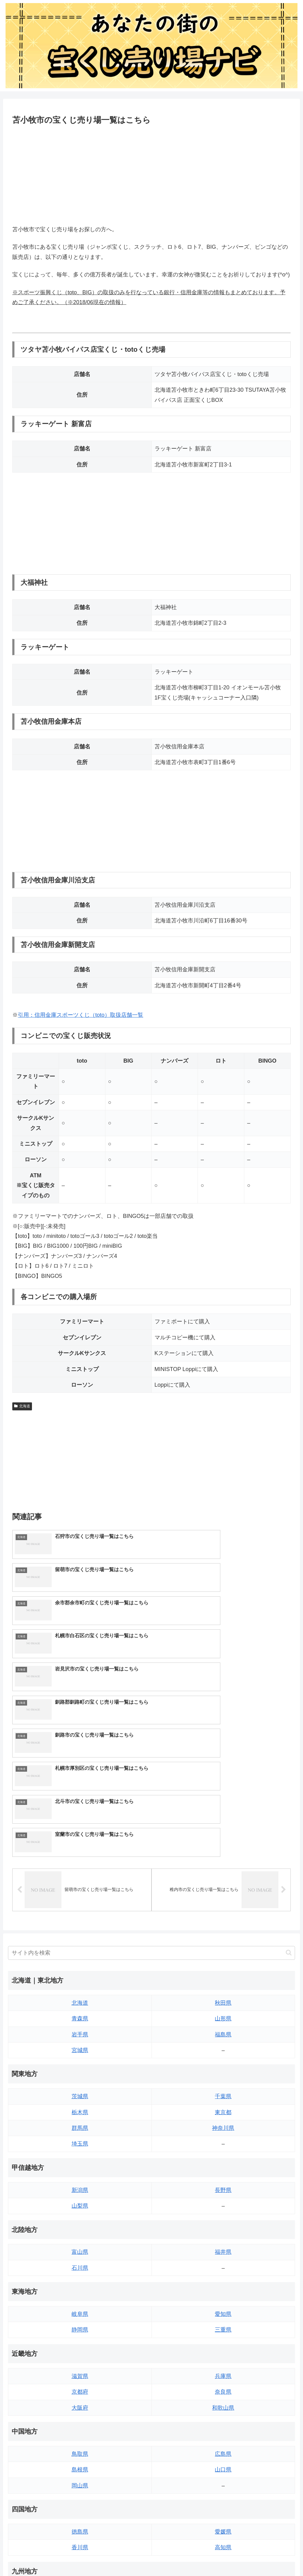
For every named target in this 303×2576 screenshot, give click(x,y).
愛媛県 (223, 2369)
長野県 (223, 2027)
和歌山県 (223, 2245)
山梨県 (80, 2043)
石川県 (80, 2105)
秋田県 (223, 1840)
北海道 (22, 1406)
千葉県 (223, 1934)
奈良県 (223, 2229)
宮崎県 (223, 2447)
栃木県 (80, 1950)
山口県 (223, 2307)
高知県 (223, 2385)
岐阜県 (80, 2151)
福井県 (223, 2089)
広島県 (223, 2291)
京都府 (80, 2229)
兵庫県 (223, 2213)
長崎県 (80, 2462)
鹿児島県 (223, 2462)
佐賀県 (80, 2447)
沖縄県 (223, 2478)
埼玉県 (80, 1981)
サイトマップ (24, 2499)
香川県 (80, 2385)
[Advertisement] (151, 174)
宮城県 (80, 1887)
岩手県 (80, 1872)
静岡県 (80, 2167)
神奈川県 (223, 1965)
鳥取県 (80, 2291)
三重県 (223, 2167)
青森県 (80, 1856)
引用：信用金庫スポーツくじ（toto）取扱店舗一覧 (80, 1015)
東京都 (223, 1950)
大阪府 (80, 2245)
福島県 (223, 1872)
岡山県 (80, 2323)
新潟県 (80, 2027)
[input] (151, 1790)
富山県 (80, 2089)
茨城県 (80, 1934)
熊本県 (80, 2478)
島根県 (80, 2307)
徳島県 (80, 2369)
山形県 (223, 1856)
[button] (288, 1789)
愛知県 (223, 2151)
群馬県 (80, 1965)
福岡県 (80, 2431)
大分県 (223, 2431)
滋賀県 (80, 2213)
